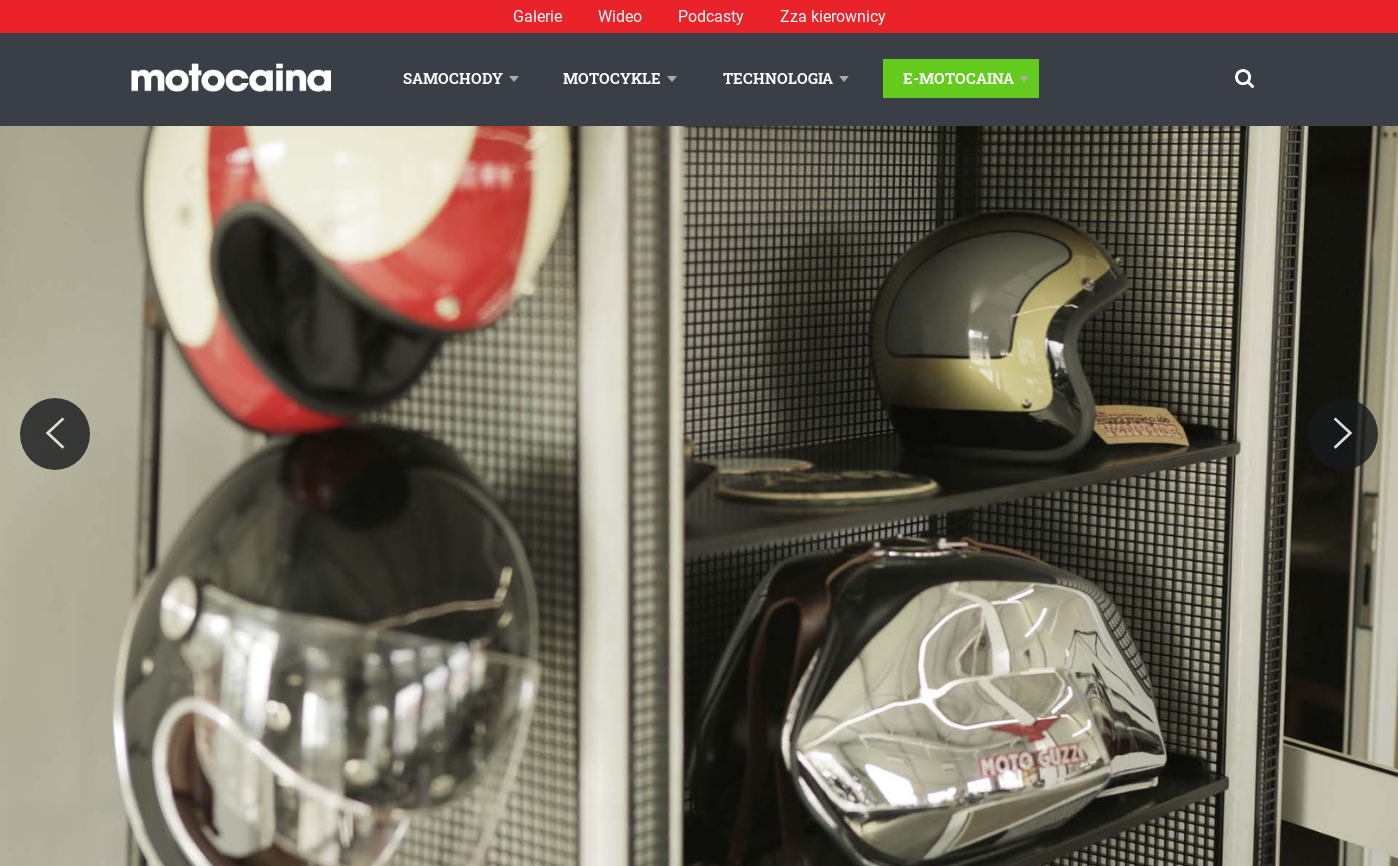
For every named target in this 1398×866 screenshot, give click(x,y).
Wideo (620, 16)
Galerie (537, 16)
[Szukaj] (1244, 78)
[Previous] (55, 434)
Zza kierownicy (833, 16)
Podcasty (711, 16)
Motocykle (612, 78)
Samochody (453, 78)
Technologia (778, 78)
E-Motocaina (958, 78)
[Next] (1343, 434)
